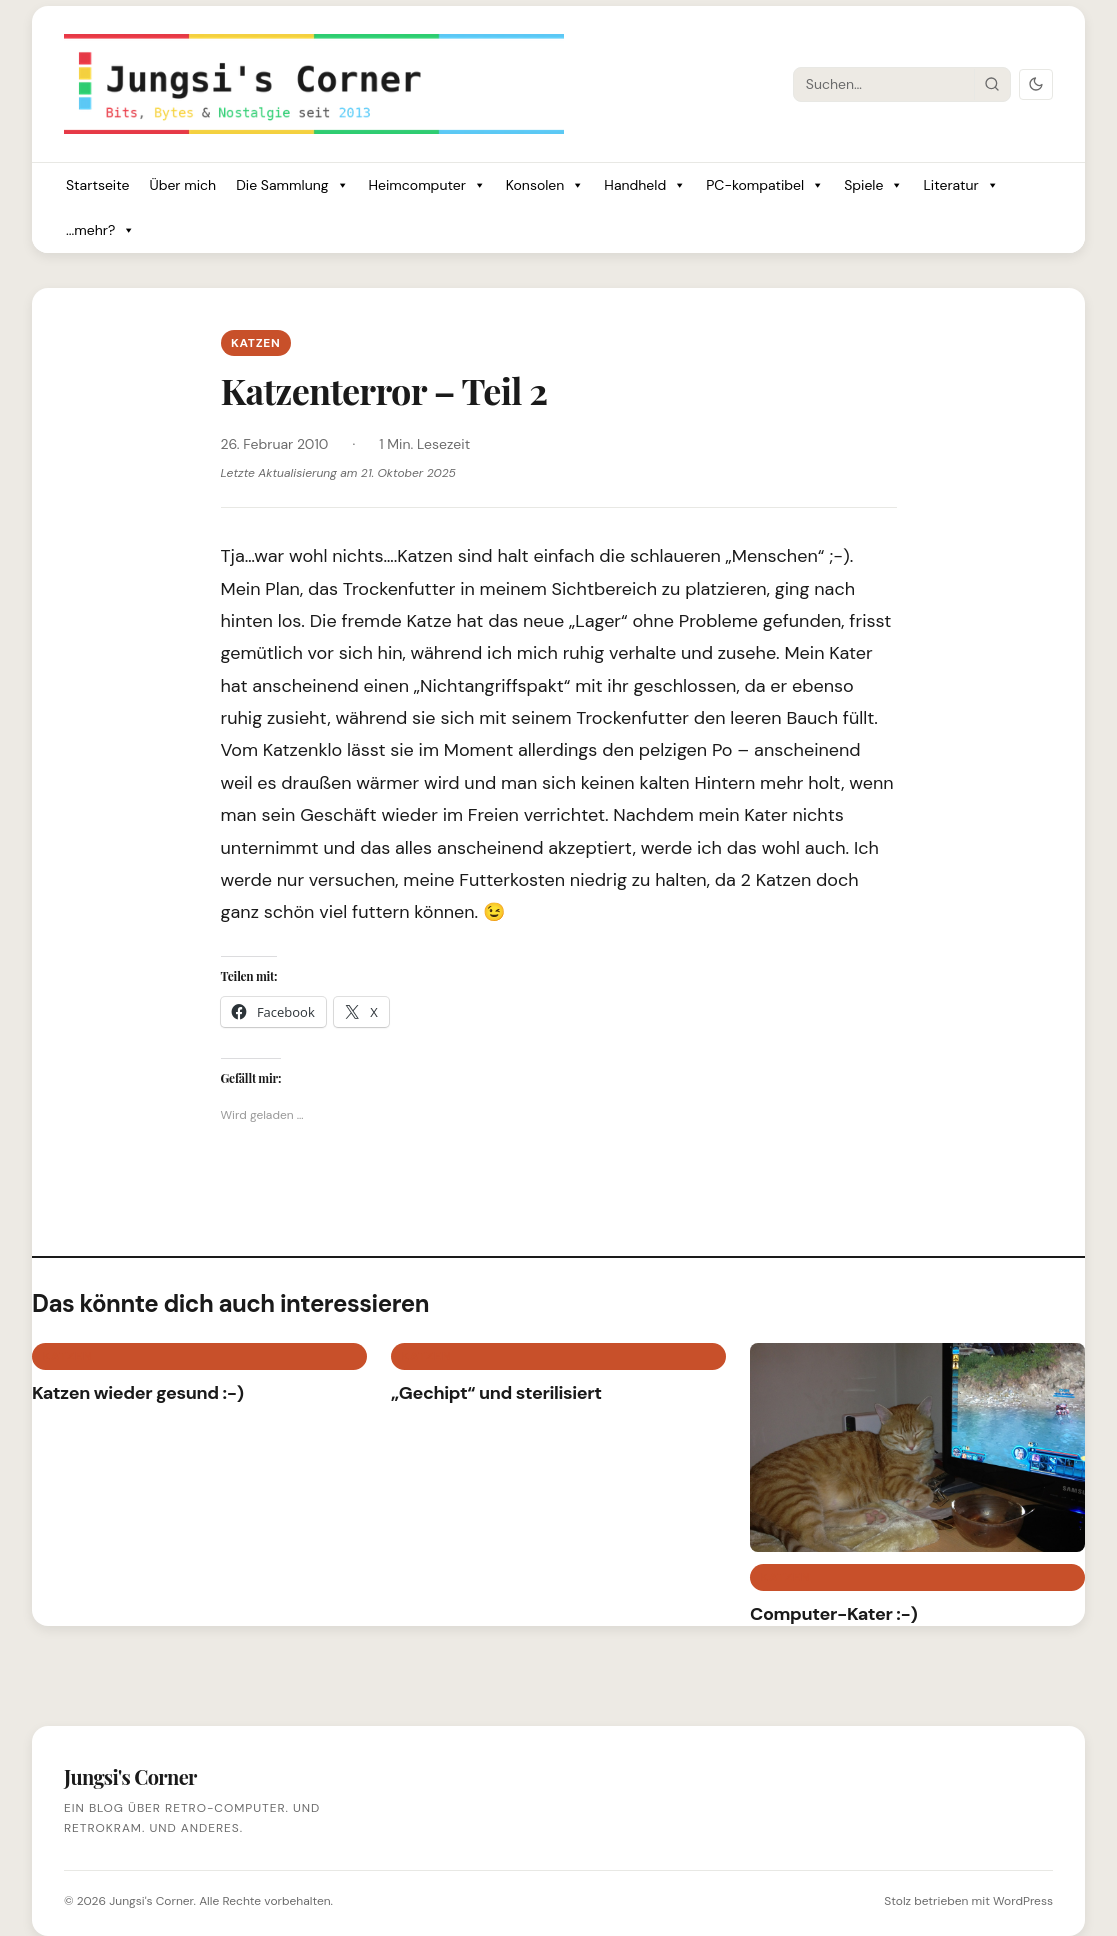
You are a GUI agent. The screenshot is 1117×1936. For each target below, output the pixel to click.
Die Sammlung (292, 185)
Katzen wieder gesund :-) (138, 1393)
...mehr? (100, 230)
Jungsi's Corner (151, 1901)
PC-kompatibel (765, 185)
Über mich (182, 185)
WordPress (1023, 1901)
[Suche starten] (992, 84)
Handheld (645, 185)
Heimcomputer (427, 185)
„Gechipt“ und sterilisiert (496, 1393)
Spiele (873, 185)
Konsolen (545, 185)
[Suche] (884, 84)
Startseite (97, 185)
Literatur (960, 185)
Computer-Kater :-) (834, 1614)
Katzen (256, 343)
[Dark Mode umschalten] (1036, 84)
